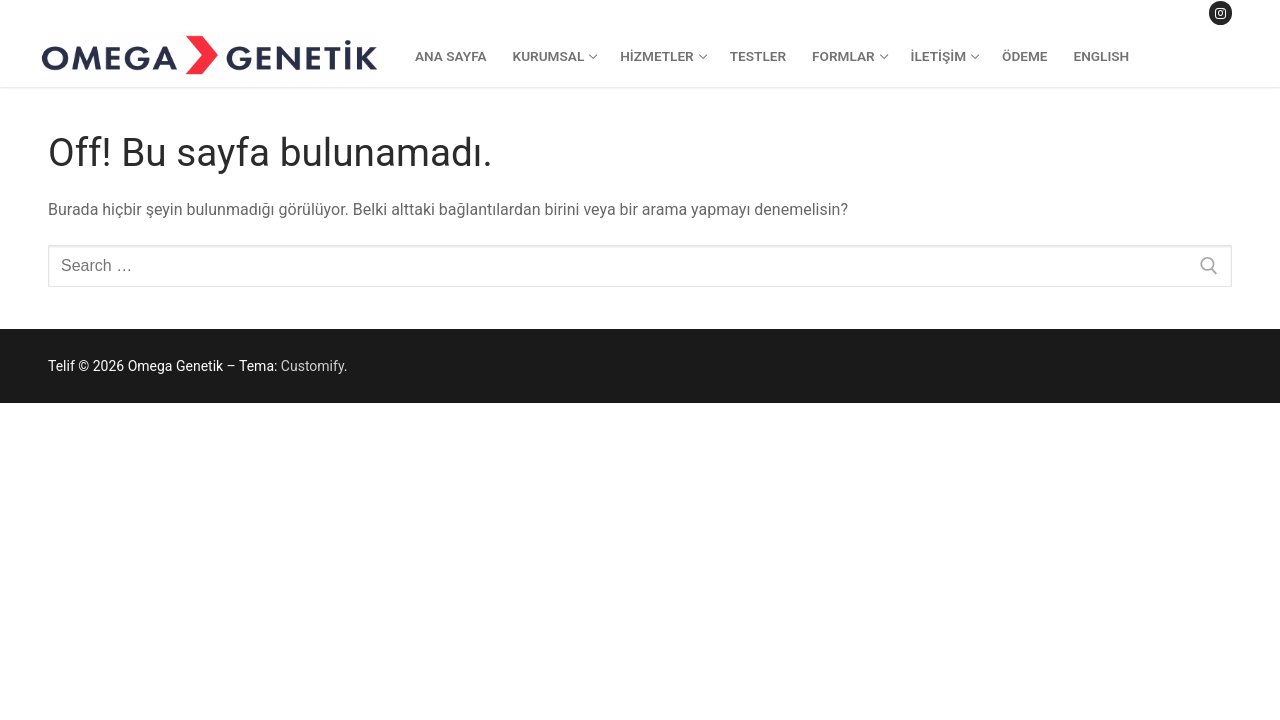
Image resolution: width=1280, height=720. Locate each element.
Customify (312, 366)
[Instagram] (1220, 12)
